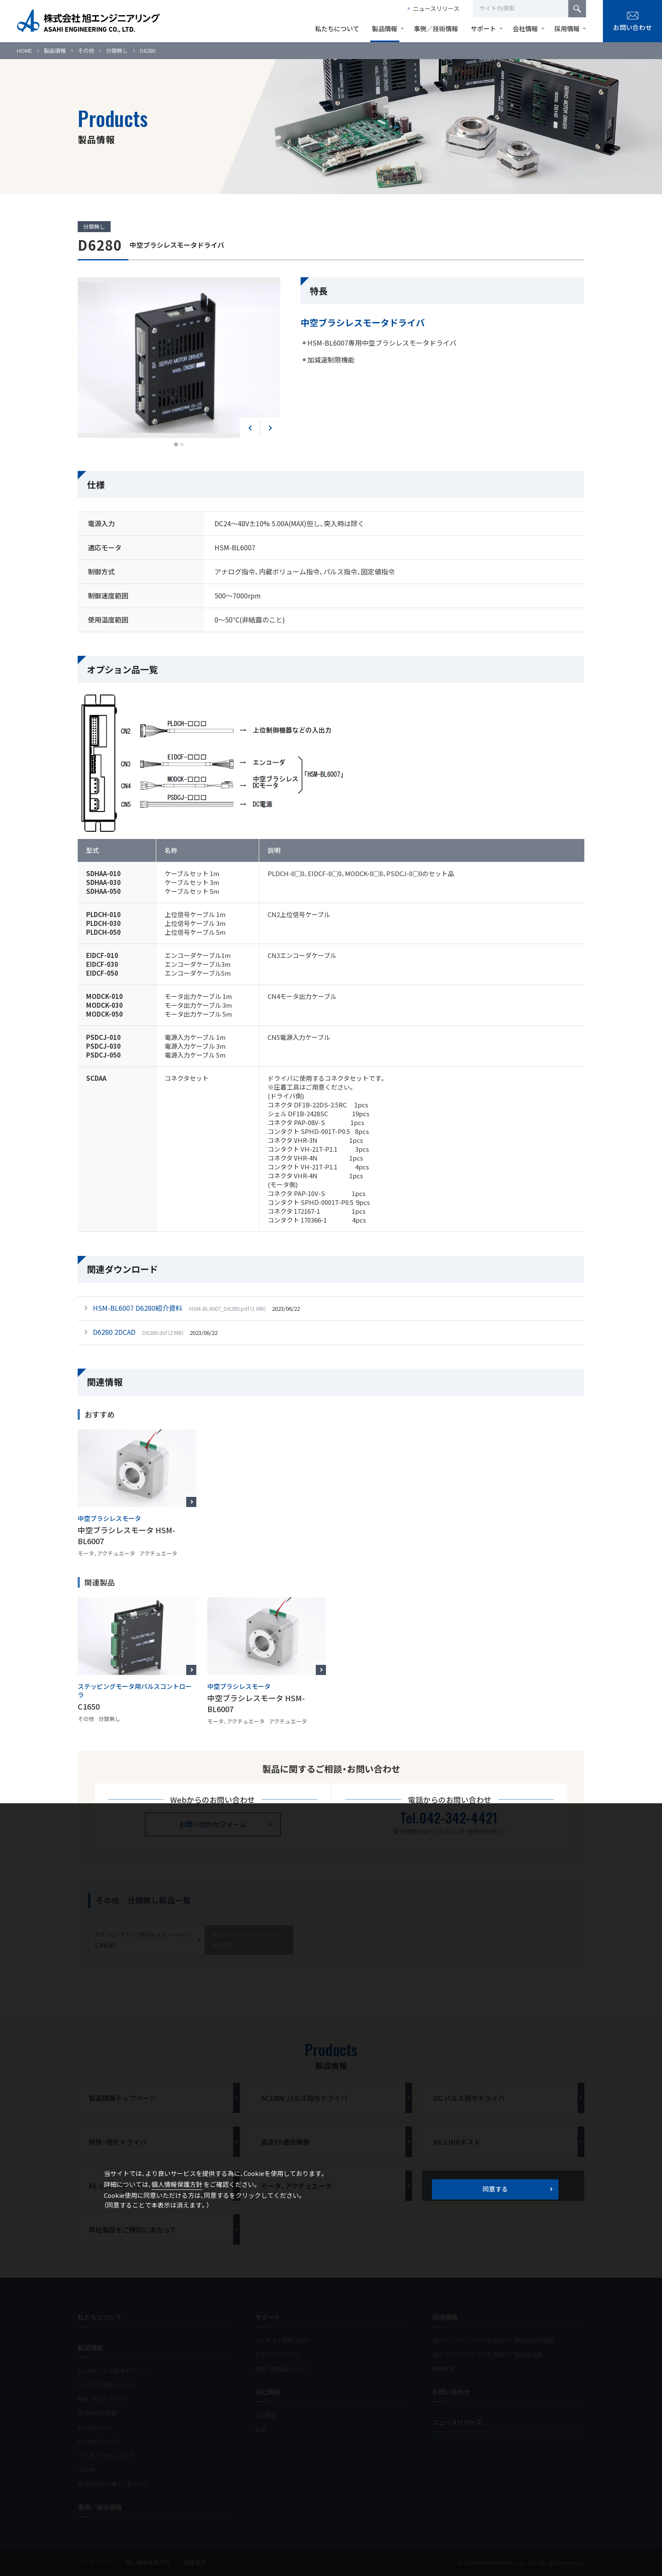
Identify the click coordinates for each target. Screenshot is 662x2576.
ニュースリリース (436, 8)
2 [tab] (182, 444)
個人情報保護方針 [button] (177, 2184)
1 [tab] (176, 444)
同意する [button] (495, 2188)
